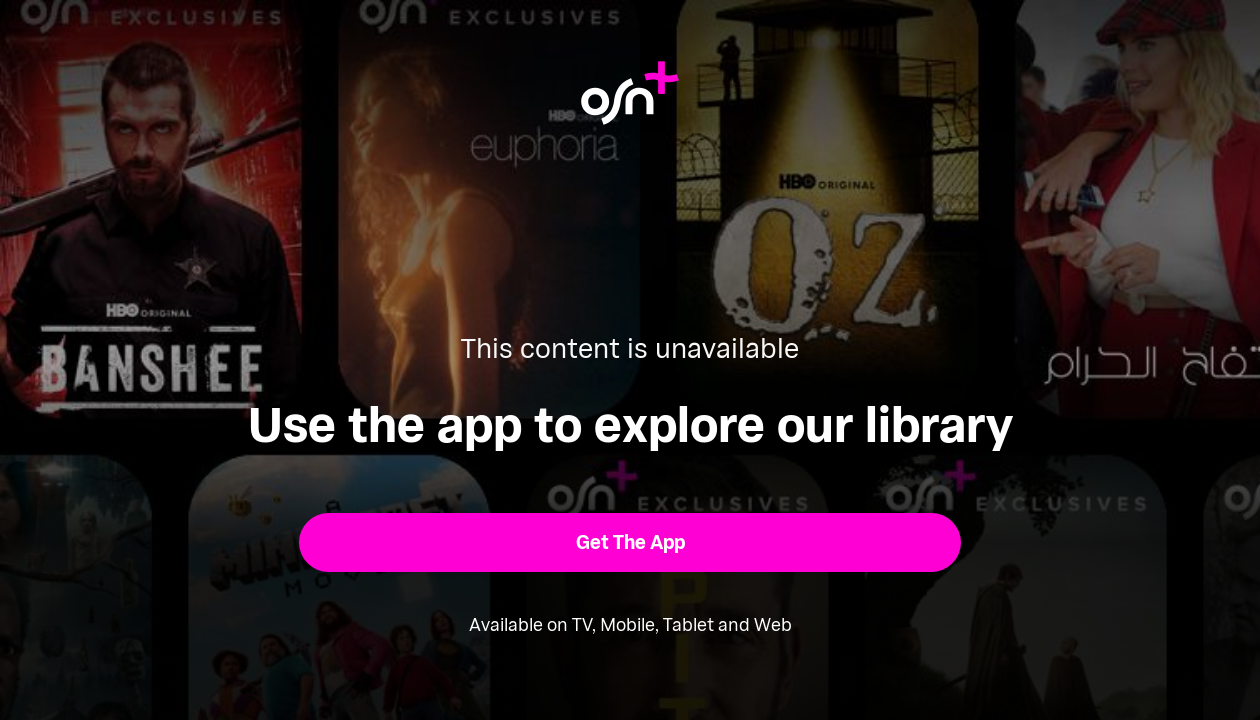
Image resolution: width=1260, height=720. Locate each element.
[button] (630, 542)
